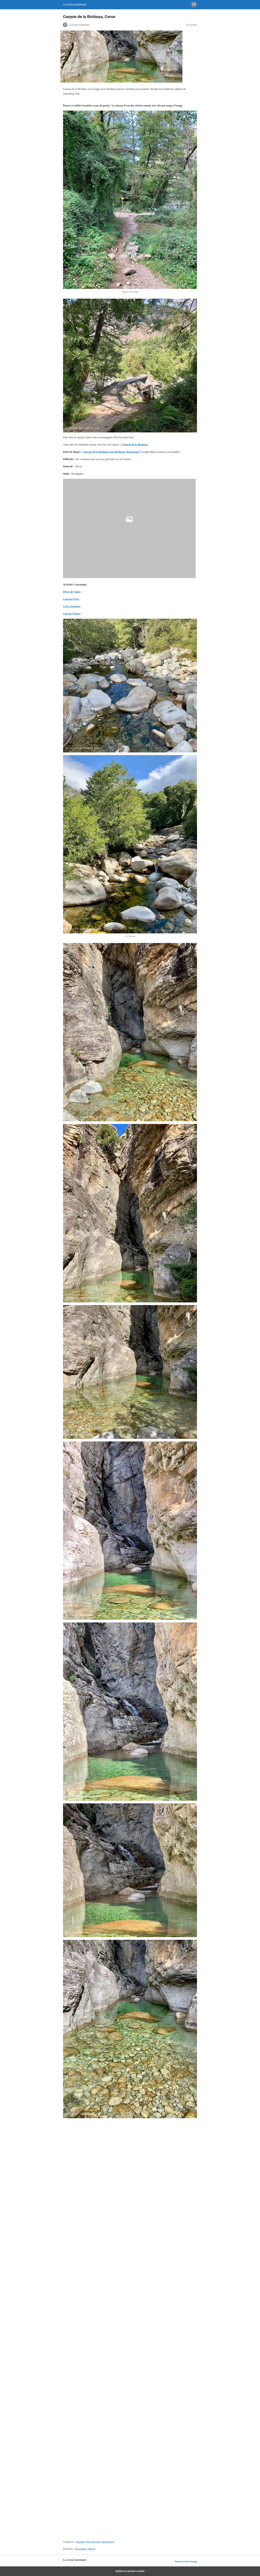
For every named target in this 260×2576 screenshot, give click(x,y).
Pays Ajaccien (93, 2542)
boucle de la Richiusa (136, 444)
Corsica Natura (71, 613)
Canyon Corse (71, 599)
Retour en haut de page (186, 2561)
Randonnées (107, 2542)
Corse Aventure (72, 606)
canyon (91, 2549)
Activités (80, 2542)
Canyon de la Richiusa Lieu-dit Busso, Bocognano (111, 451)
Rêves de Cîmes (72, 591)
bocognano (81, 2549)
